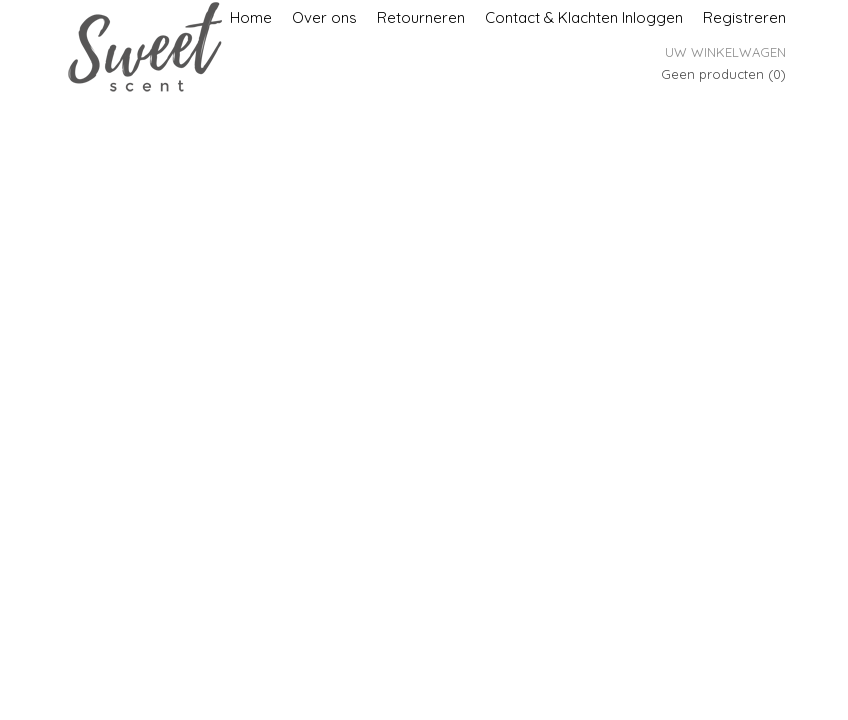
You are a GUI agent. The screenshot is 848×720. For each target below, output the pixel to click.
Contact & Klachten (551, 17)
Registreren (744, 17)
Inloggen (652, 17)
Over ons (324, 17)
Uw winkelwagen (725, 52)
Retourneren (421, 17)
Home (251, 17)
